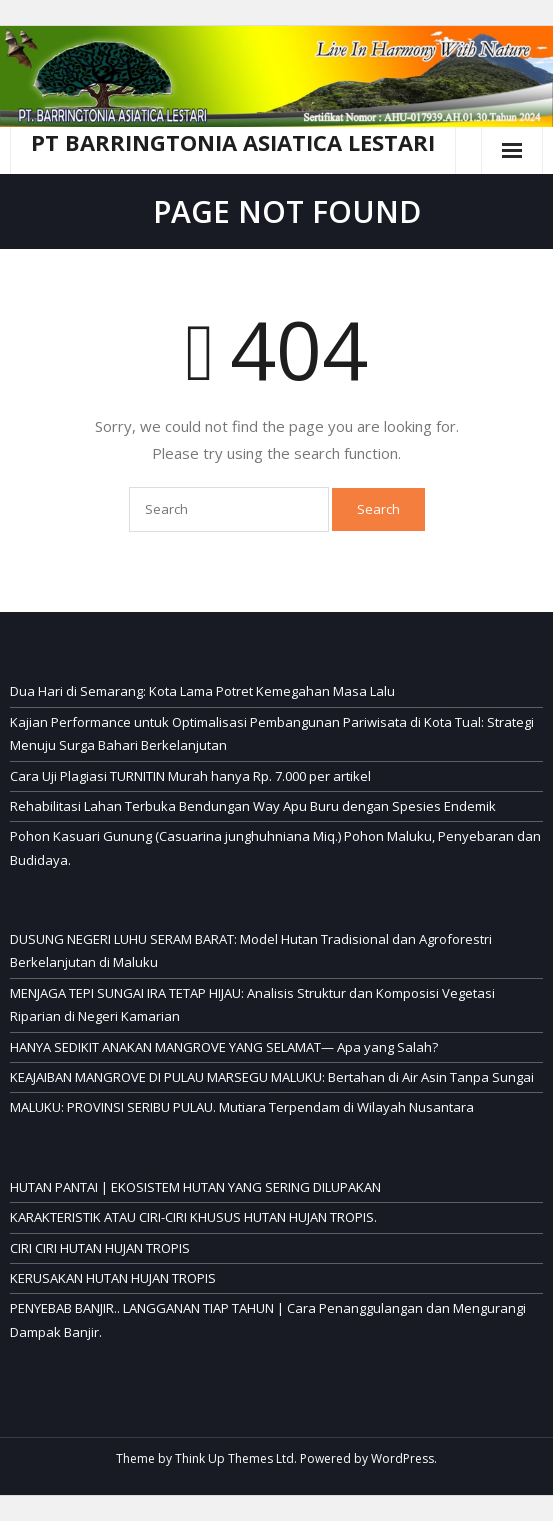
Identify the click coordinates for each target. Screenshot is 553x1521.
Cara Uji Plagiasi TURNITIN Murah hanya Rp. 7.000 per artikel (190, 776)
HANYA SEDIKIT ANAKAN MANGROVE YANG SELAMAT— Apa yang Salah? (224, 1047)
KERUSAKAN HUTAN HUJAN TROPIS (113, 1278)
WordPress (402, 1458)
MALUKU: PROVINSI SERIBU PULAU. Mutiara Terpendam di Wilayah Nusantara (242, 1107)
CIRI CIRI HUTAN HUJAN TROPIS (100, 1248)
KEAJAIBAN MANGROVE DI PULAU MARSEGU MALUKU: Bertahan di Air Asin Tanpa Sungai (272, 1077)
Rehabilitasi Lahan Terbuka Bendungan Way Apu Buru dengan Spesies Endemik (253, 806)
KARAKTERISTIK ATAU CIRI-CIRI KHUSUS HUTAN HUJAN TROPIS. (193, 1217)
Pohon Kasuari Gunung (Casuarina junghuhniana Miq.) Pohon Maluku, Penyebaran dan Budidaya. (275, 847)
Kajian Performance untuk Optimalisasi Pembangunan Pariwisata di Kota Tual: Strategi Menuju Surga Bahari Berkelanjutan (272, 733)
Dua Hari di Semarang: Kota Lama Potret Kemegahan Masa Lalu (202, 691)
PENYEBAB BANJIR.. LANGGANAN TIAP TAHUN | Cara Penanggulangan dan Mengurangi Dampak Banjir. (268, 1319)
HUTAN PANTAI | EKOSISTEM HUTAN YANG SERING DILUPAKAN (195, 1187)
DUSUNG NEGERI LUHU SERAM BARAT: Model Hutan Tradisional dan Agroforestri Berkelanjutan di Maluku (251, 950)
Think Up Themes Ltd (234, 1458)
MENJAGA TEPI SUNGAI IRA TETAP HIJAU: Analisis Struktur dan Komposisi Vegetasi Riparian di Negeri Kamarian (252, 1004)
